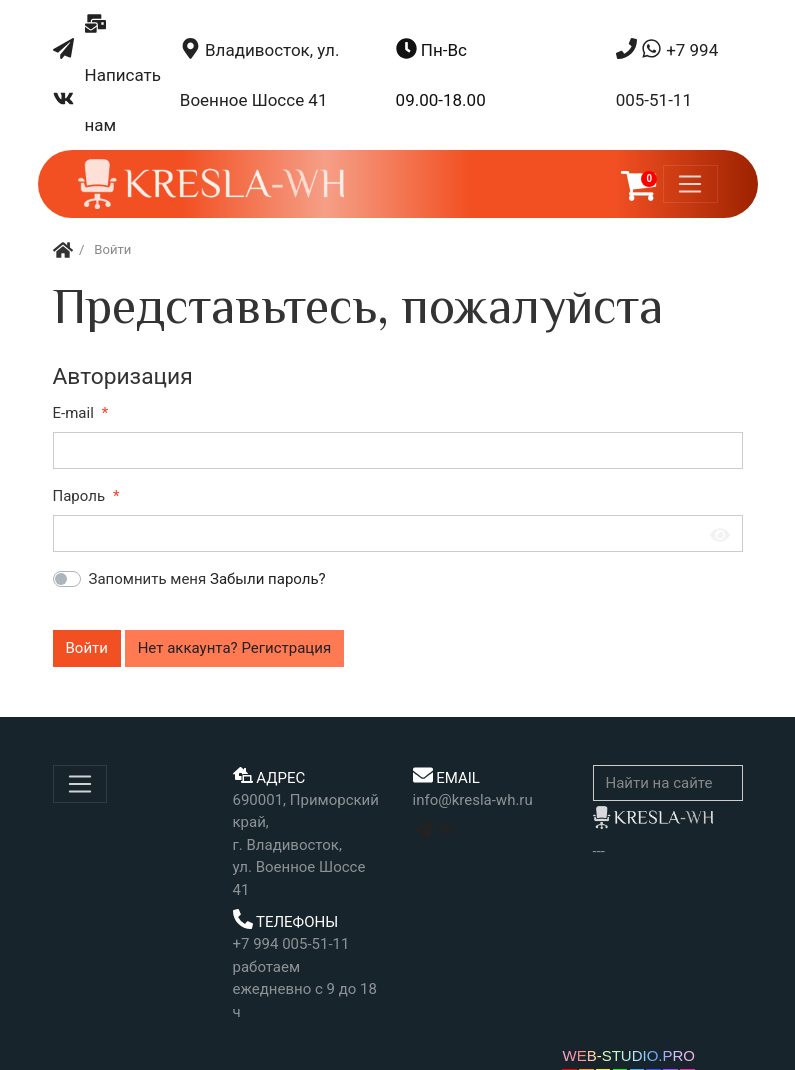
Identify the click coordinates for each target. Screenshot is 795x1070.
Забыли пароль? (268, 579)
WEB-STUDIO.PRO (628, 1055)
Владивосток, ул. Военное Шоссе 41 (260, 74)
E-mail (73, 413)
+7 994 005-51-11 (667, 74)
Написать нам (123, 74)
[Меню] (690, 184)
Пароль (79, 496)
